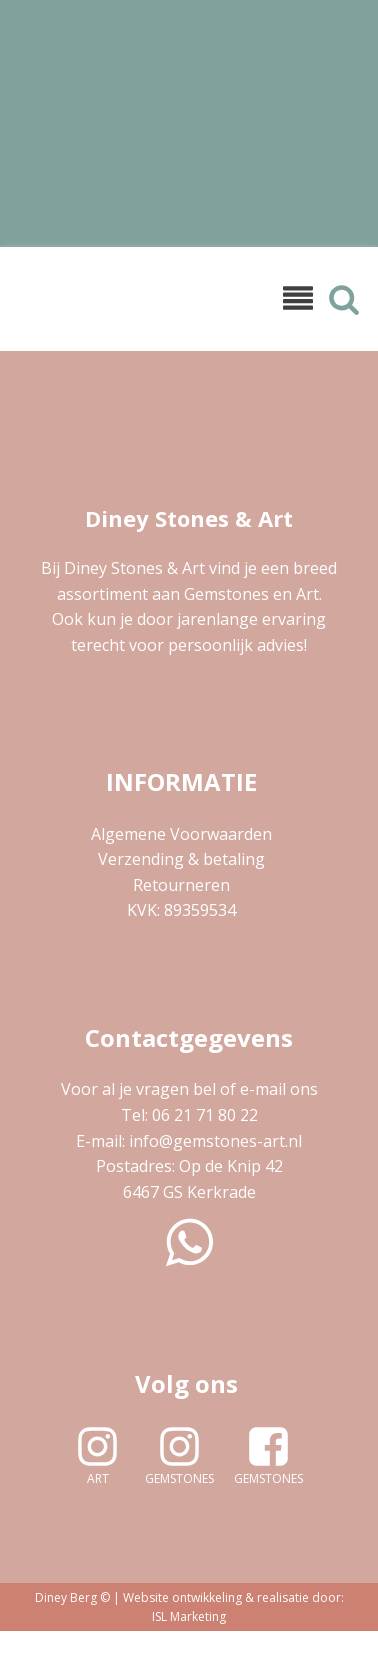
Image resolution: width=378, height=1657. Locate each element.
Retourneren (181, 885)
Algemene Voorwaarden (181, 834)
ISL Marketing (189, 1616)
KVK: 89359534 (181, 910)
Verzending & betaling (181, 859)
